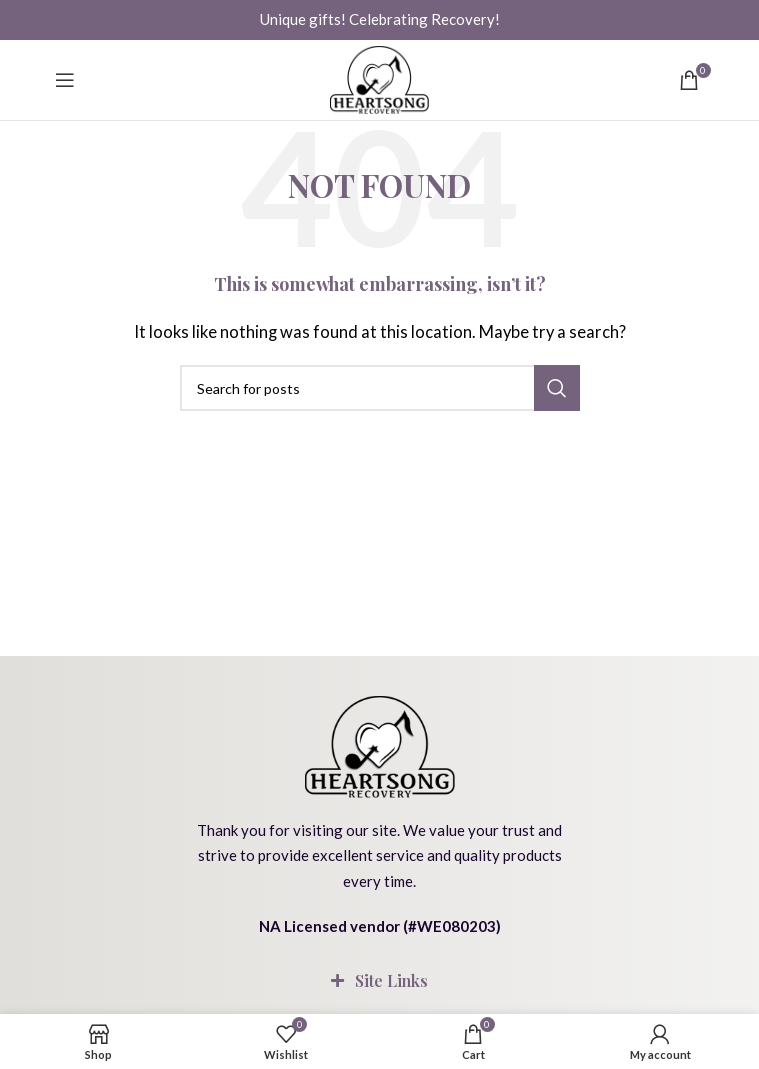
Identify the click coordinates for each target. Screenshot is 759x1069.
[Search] (380, 388)
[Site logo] (380, 80)
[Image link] (380, 744)
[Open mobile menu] (65, 80)
